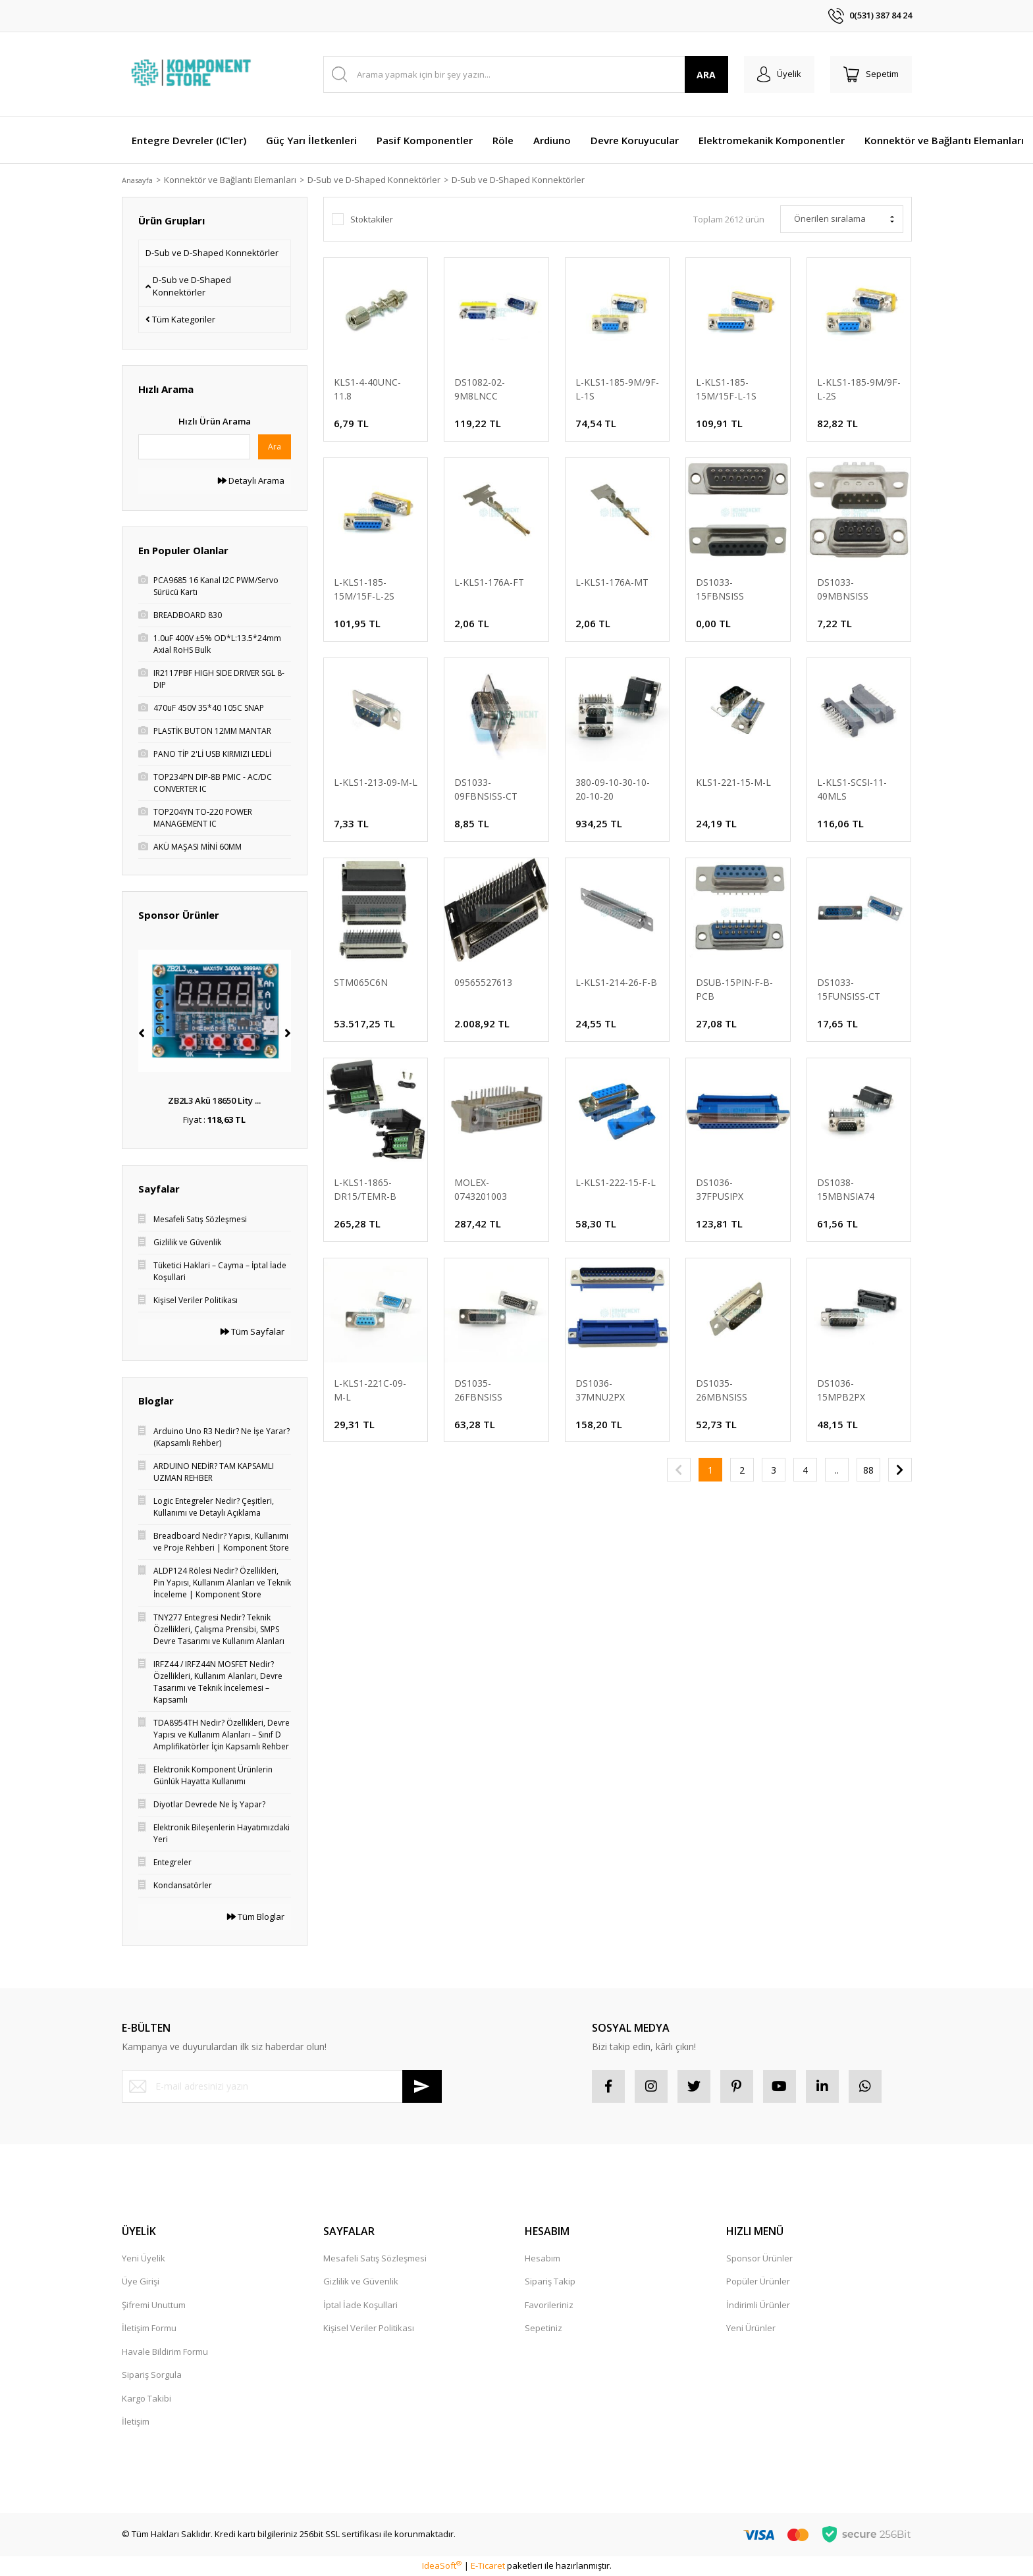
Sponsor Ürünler (759, 2258)
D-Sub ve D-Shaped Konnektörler (526, 180)
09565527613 (483, 982)
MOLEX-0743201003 (480, 1189)
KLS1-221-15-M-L (733, 782)
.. (837, 1470)
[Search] (525, 74)
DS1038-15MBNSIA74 (845, 1189)
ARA (706, 74)
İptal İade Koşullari (360, 2305)
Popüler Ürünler (758, 2281)
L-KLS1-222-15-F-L (615, 1182)
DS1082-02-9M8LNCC (479, 389)
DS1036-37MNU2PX (600, 1390)
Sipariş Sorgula (152, 2375)
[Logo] (193, 74)
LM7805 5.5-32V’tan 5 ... (215, 1100)
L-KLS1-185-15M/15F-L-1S (726, 389)
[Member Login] (779, 74)
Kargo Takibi (146, 2398)
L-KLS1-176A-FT (489, 582)
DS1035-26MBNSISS (721, 1390)
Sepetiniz (543, 2328)
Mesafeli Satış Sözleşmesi (375, 2258)
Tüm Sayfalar (252, 1331)
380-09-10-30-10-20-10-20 (612, 789)
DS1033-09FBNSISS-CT (485, 789)
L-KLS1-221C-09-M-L (370, 1390)
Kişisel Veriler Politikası (368, 2328)
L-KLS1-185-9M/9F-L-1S (617, 389)
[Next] (287, 1033)
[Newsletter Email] (282, 2086)
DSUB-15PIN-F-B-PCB (734, 989)
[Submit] (422, 2086)
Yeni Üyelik (143, 2258)
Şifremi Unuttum (154, 2305)
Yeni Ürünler (751, 2328)
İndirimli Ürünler (758, 2305)
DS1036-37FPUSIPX (719, 1189)
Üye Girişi (140, 2281)
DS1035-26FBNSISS (478, 1390)
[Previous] (141, 1033)
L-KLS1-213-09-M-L (375, 782)
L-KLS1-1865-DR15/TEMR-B (365, 1189)
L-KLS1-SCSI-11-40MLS (852, 789)
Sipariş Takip (550, 2281)
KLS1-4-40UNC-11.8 (367, 389)
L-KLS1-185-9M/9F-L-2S (859, 389)
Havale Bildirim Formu (165, 2351)
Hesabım (542, 2258)
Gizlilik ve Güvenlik (360, 2281)
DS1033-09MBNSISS (842, 589)
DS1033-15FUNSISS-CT (848, 989)
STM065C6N (361, 982)
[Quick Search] (194, 446)
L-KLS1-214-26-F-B (616, 982)
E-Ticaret (488, 2565)
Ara (274, 446)
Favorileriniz (549, 2305)
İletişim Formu (149, 2328)
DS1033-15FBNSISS (720, 589)
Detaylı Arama (251, 480)
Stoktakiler (371, 219)
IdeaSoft (442, 2565)
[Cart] (871, 74)
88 (868, 1470)
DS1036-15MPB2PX (841, 1390)
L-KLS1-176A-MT (612, 582)
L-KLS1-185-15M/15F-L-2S (364, 589)
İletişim (135, 2421)
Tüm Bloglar (255, 1916)
